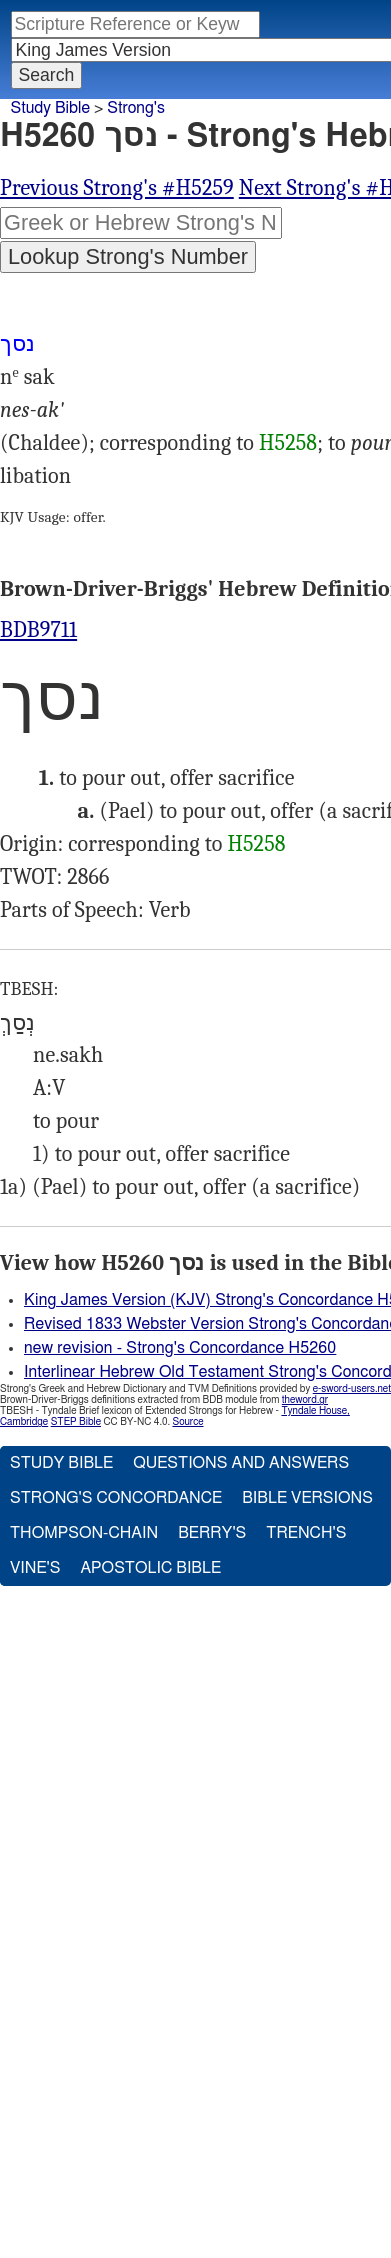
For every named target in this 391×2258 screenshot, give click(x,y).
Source (187, 1422)
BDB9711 (38, 630)
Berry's (212, 1533)
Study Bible (50, 108)
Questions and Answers (241, 1463)
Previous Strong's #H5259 (117, 188)
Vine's (35, 1568)
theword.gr (305, 1400)
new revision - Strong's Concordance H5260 (180, 1348)
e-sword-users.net (352, 1389)
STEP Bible (76, 1422)
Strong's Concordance (116, 1498)
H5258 (288, 443)
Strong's (136, 108)
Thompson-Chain (84, 1533)
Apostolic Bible (150, 1568)
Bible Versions (307, 1498)
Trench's (306, 1533)
